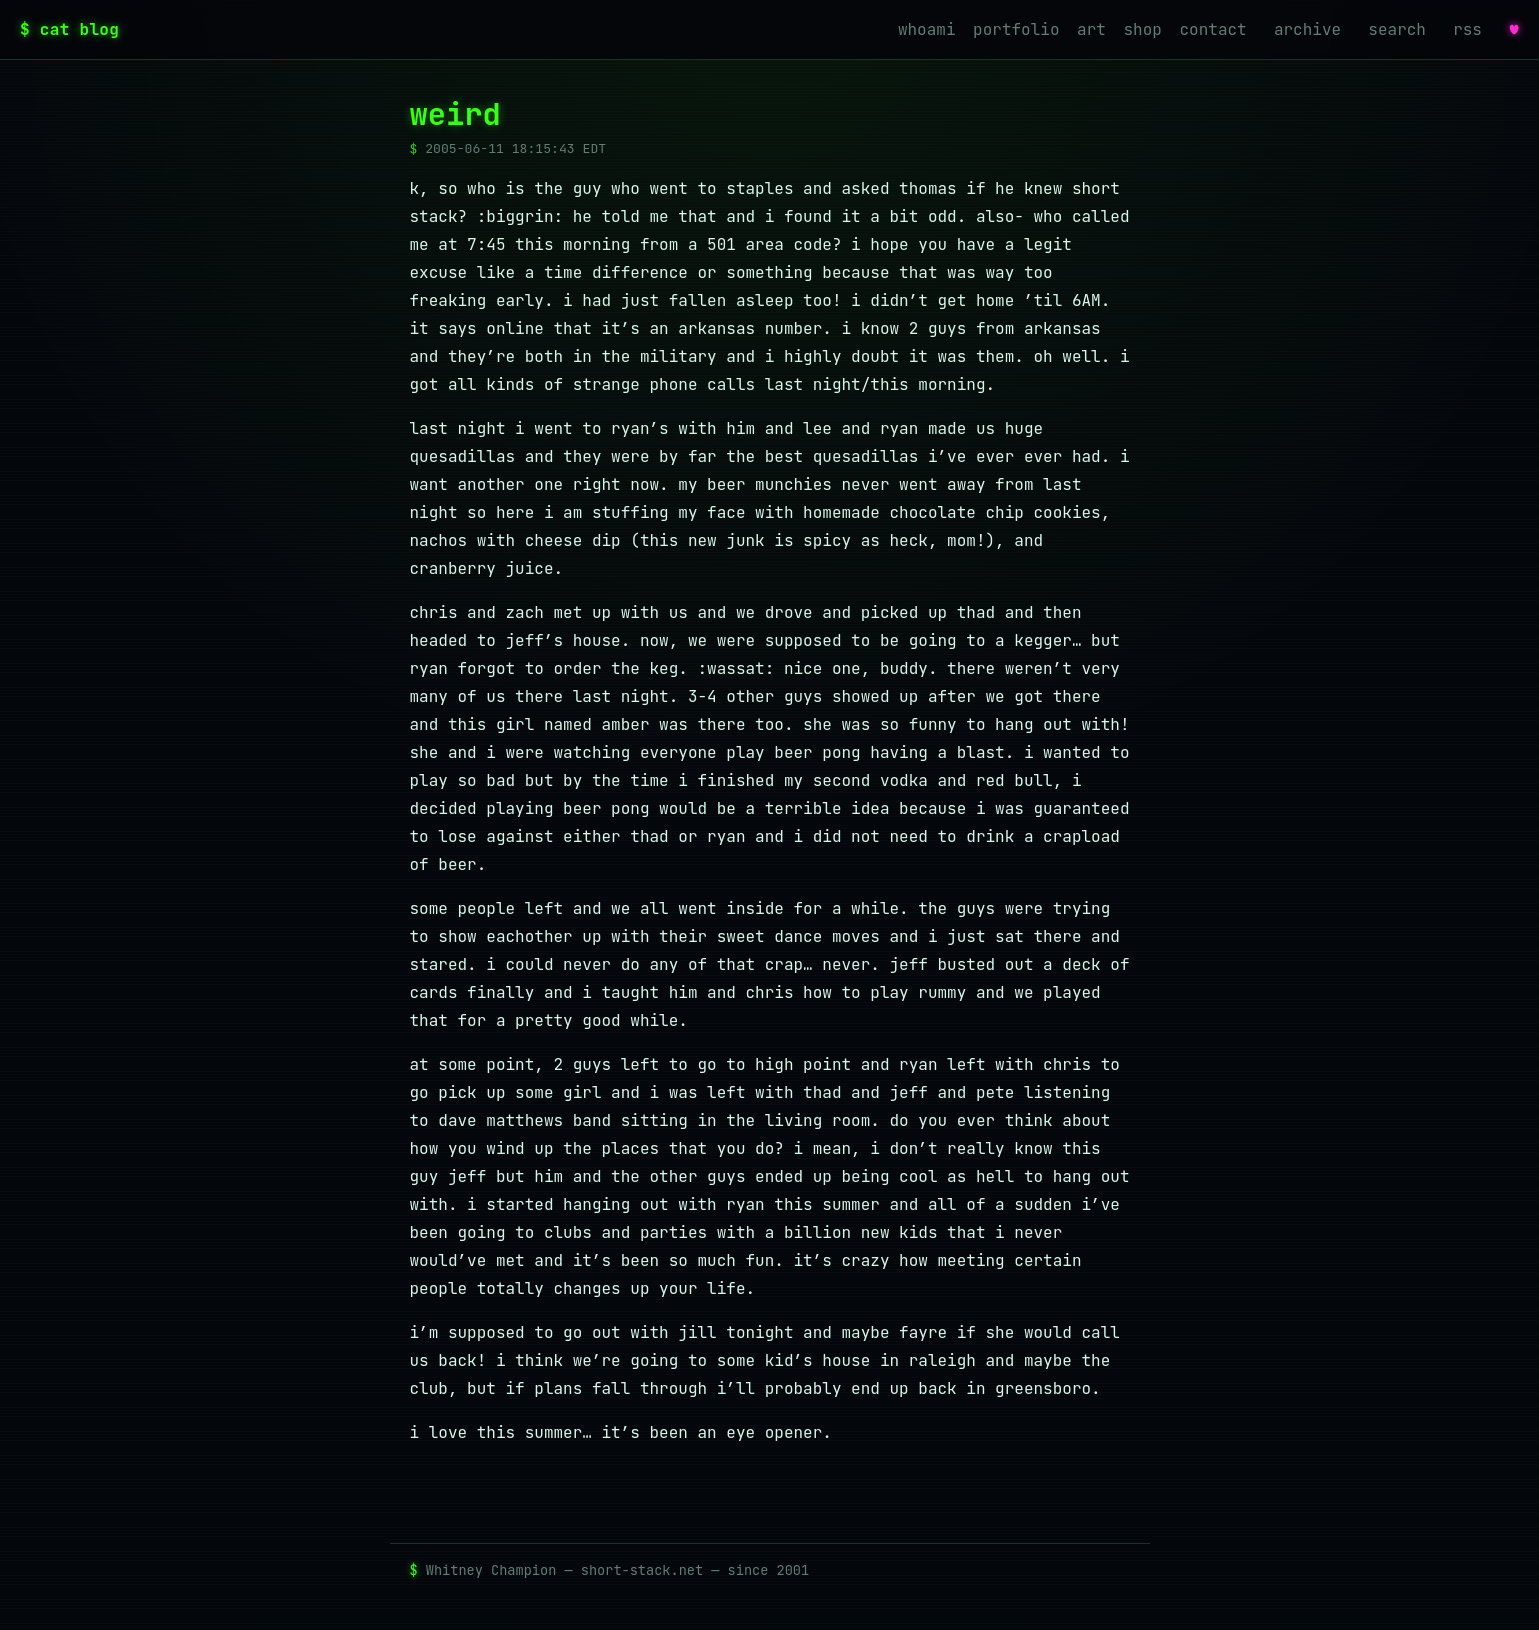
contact (1213, 29)
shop (1143, 29)
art (1091, 29)
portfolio (1016, 29)
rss (1467, 29)
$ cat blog (69, 29)
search (1397, 29)
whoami (927, 29)
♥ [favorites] (1514, 29)
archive (1307, 29)
